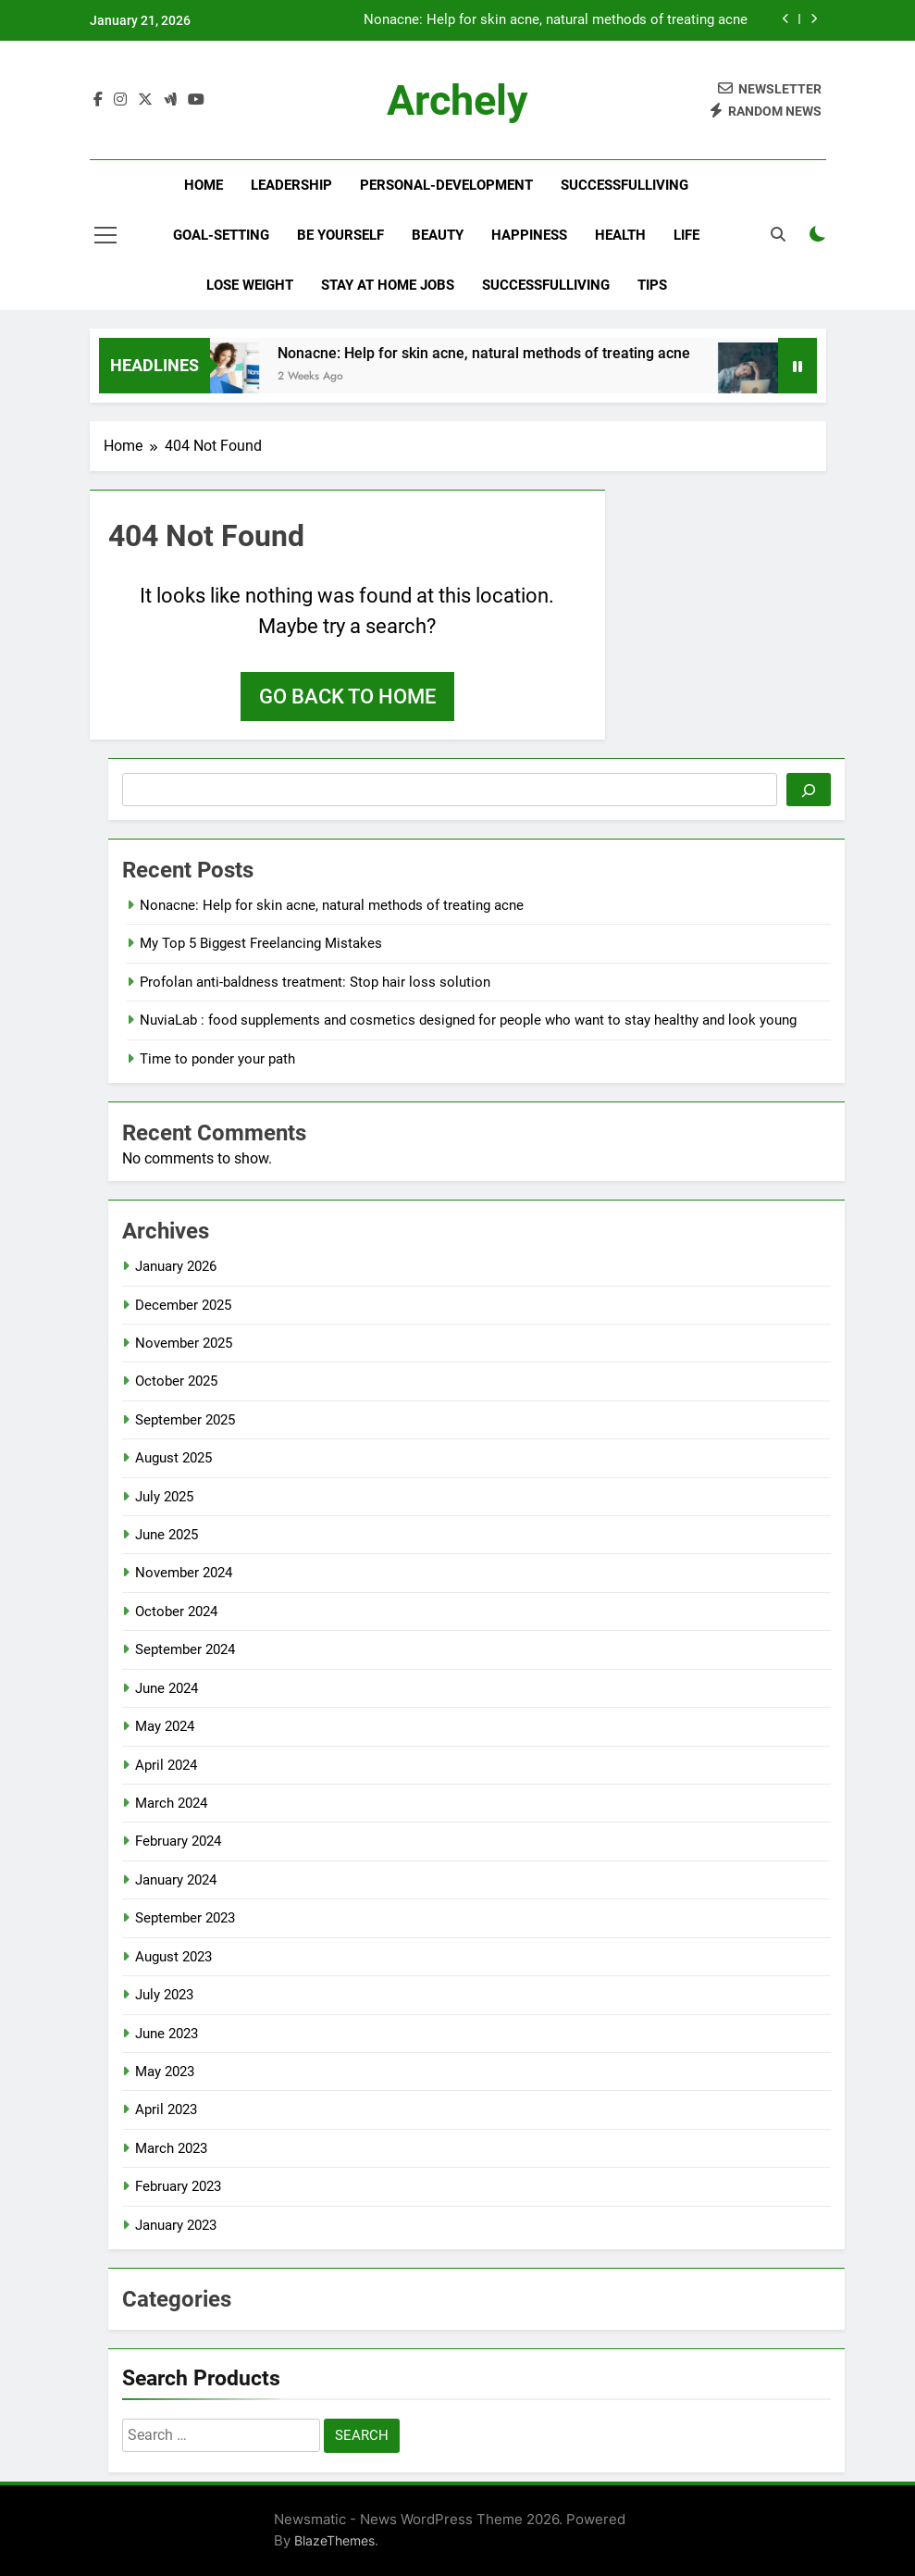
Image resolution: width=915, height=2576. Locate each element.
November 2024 (183, 1572)
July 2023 (164, 1994)
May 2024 (164, 1726)
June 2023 (166, 2033)
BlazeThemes (334, 2540)
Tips (652, 285)
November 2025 (183, 1343)
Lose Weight (249, 285)
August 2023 (173, 1956)
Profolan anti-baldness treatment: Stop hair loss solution (315, 982)
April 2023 (166, 2109)
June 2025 (166, 1534)
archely (457, 100)
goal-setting (221, 235)
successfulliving (624, 185)
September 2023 (185, 1918)
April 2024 (166, 1765)
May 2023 (164, 2071)
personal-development (446, 185)
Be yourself (340, 235)
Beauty (438, 235)
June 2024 (166, 1688)
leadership (291, 185)
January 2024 (175, 1880)
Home (203, 185)
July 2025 (164, 1496)
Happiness (529, 235)
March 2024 (171, 1803)
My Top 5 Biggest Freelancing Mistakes (261, 943)
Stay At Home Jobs (387, 285)
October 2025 (176, 1381)
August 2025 (173, 1458)
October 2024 (176, 1611)
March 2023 (171, 2148)
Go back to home (347, 696)
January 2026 (175, 1266)
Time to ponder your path (217, 1059)
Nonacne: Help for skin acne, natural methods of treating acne (556, 20)
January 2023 (175, 2225)
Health (620, 235)
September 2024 (185, 1649)
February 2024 (178, 1841)
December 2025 (183, 1305)
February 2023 (178, 2186)
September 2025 (185, 1420)
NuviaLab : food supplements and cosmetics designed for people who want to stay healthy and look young (468, 1020)
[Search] (808, 789)
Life (686, 235)
